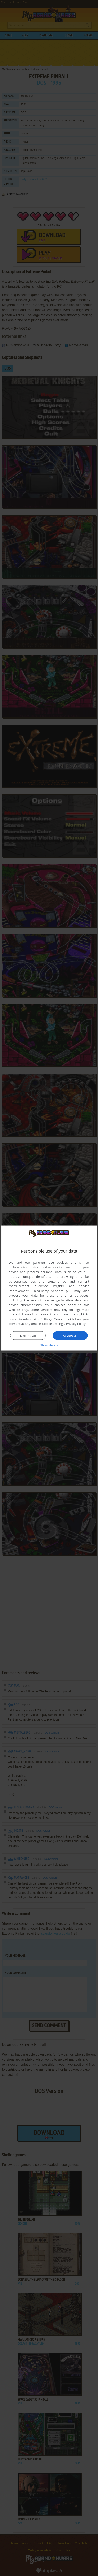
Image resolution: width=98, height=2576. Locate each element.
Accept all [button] (70, 1335)
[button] (49, 1345)
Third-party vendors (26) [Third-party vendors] (51, 1290)
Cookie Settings (53, 1324)
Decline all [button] (28, 1335)
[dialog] (49, 1288)
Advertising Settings (37, 1319)
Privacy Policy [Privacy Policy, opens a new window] (76, 1324)
